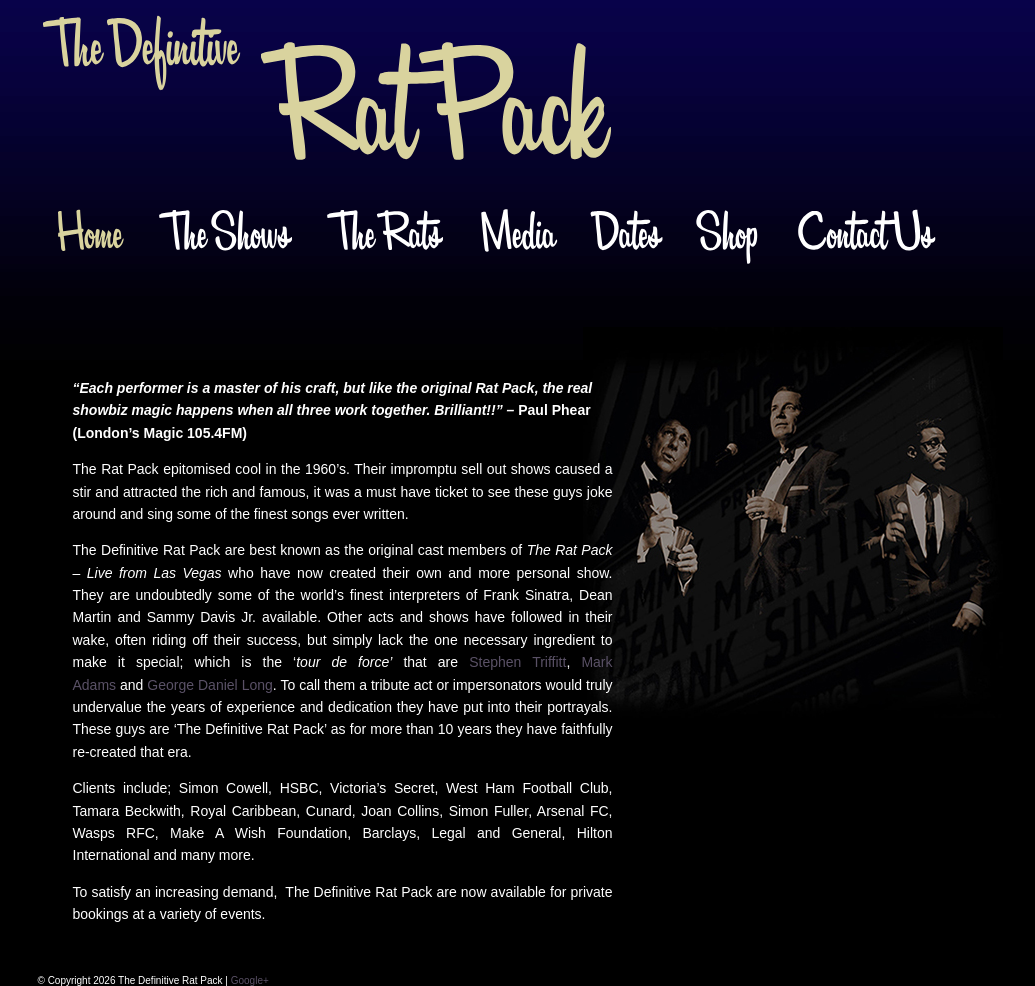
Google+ (250, 980)
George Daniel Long (209, 685)
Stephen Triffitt (517, 662)
